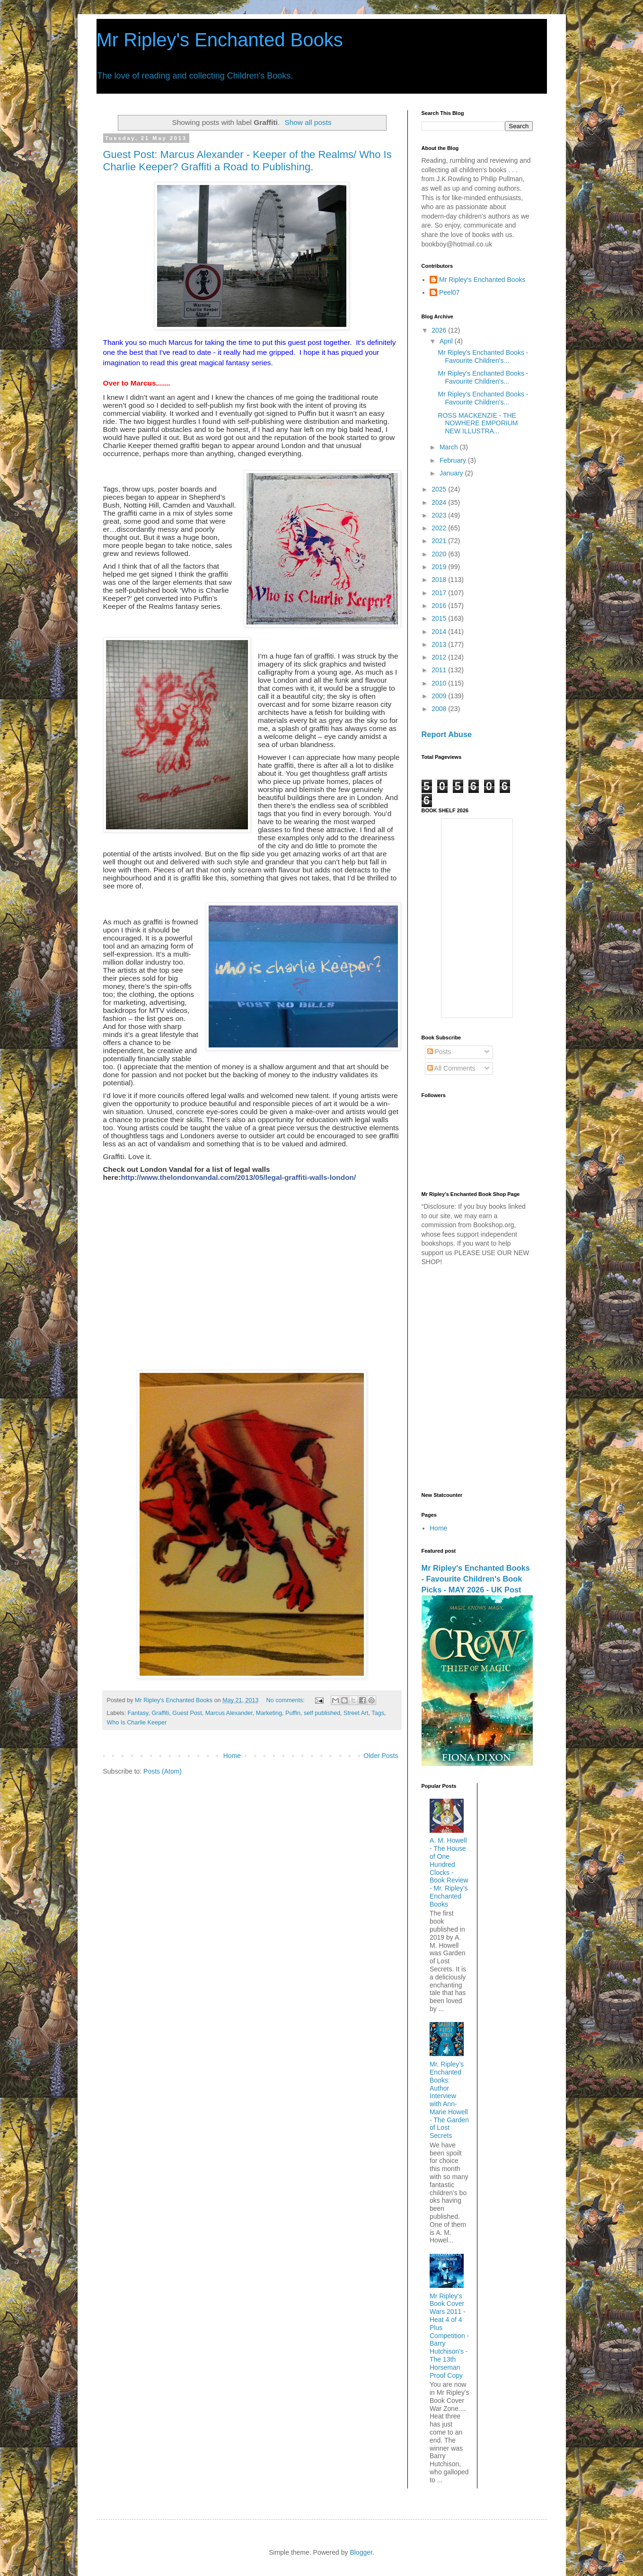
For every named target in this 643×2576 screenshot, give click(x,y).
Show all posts (307, 122)
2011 (440, 670)
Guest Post (187, 1713)
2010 (440, 683)
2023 (440, 515)
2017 (440, 593)
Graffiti (160, 1713)
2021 (440, 541)
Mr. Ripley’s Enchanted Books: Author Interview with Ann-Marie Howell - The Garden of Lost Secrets (449, 2099)
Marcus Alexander (229, 1713)
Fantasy (138, 1713)
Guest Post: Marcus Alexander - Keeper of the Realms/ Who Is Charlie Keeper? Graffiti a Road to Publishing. (247, 161)
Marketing (269, 1713)
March (450, 447)
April (447, 341)
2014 (440, 631)
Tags (377, 1713)
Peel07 (449, 292)
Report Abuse (447, 734)
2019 (440, 567)
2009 (440, 696)
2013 (440, 644)
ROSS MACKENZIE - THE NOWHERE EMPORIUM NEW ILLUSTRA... (478, 423)
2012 (440, 657)
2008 (440, 708)
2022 (440, 528)
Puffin (292, 1713)
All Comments (451, 1068)
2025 (440, 489)
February (454, 460)
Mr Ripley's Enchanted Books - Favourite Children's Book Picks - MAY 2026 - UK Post (476, 1579)
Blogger (361, 2552)
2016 (440, 605)
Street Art (356, 1713)
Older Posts (380, 1755)
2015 (440, 618)
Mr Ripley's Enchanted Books (220, 39)
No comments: (286, 1700)
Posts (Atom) (162, 1771)
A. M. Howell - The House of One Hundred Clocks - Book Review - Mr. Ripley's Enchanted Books (449, 1872)
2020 (440, 554)
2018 (440, 579)
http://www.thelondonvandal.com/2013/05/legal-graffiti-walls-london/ (238, 1177)
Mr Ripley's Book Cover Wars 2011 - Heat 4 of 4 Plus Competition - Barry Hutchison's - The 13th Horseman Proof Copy (449, 2335)
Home (232, 1755)
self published (322, 1713)
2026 (440, 330)
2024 (440, 502)
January (452, 473)
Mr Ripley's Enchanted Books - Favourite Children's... (483, 356)
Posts (439, 1051)
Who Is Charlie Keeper (137, 1722)
